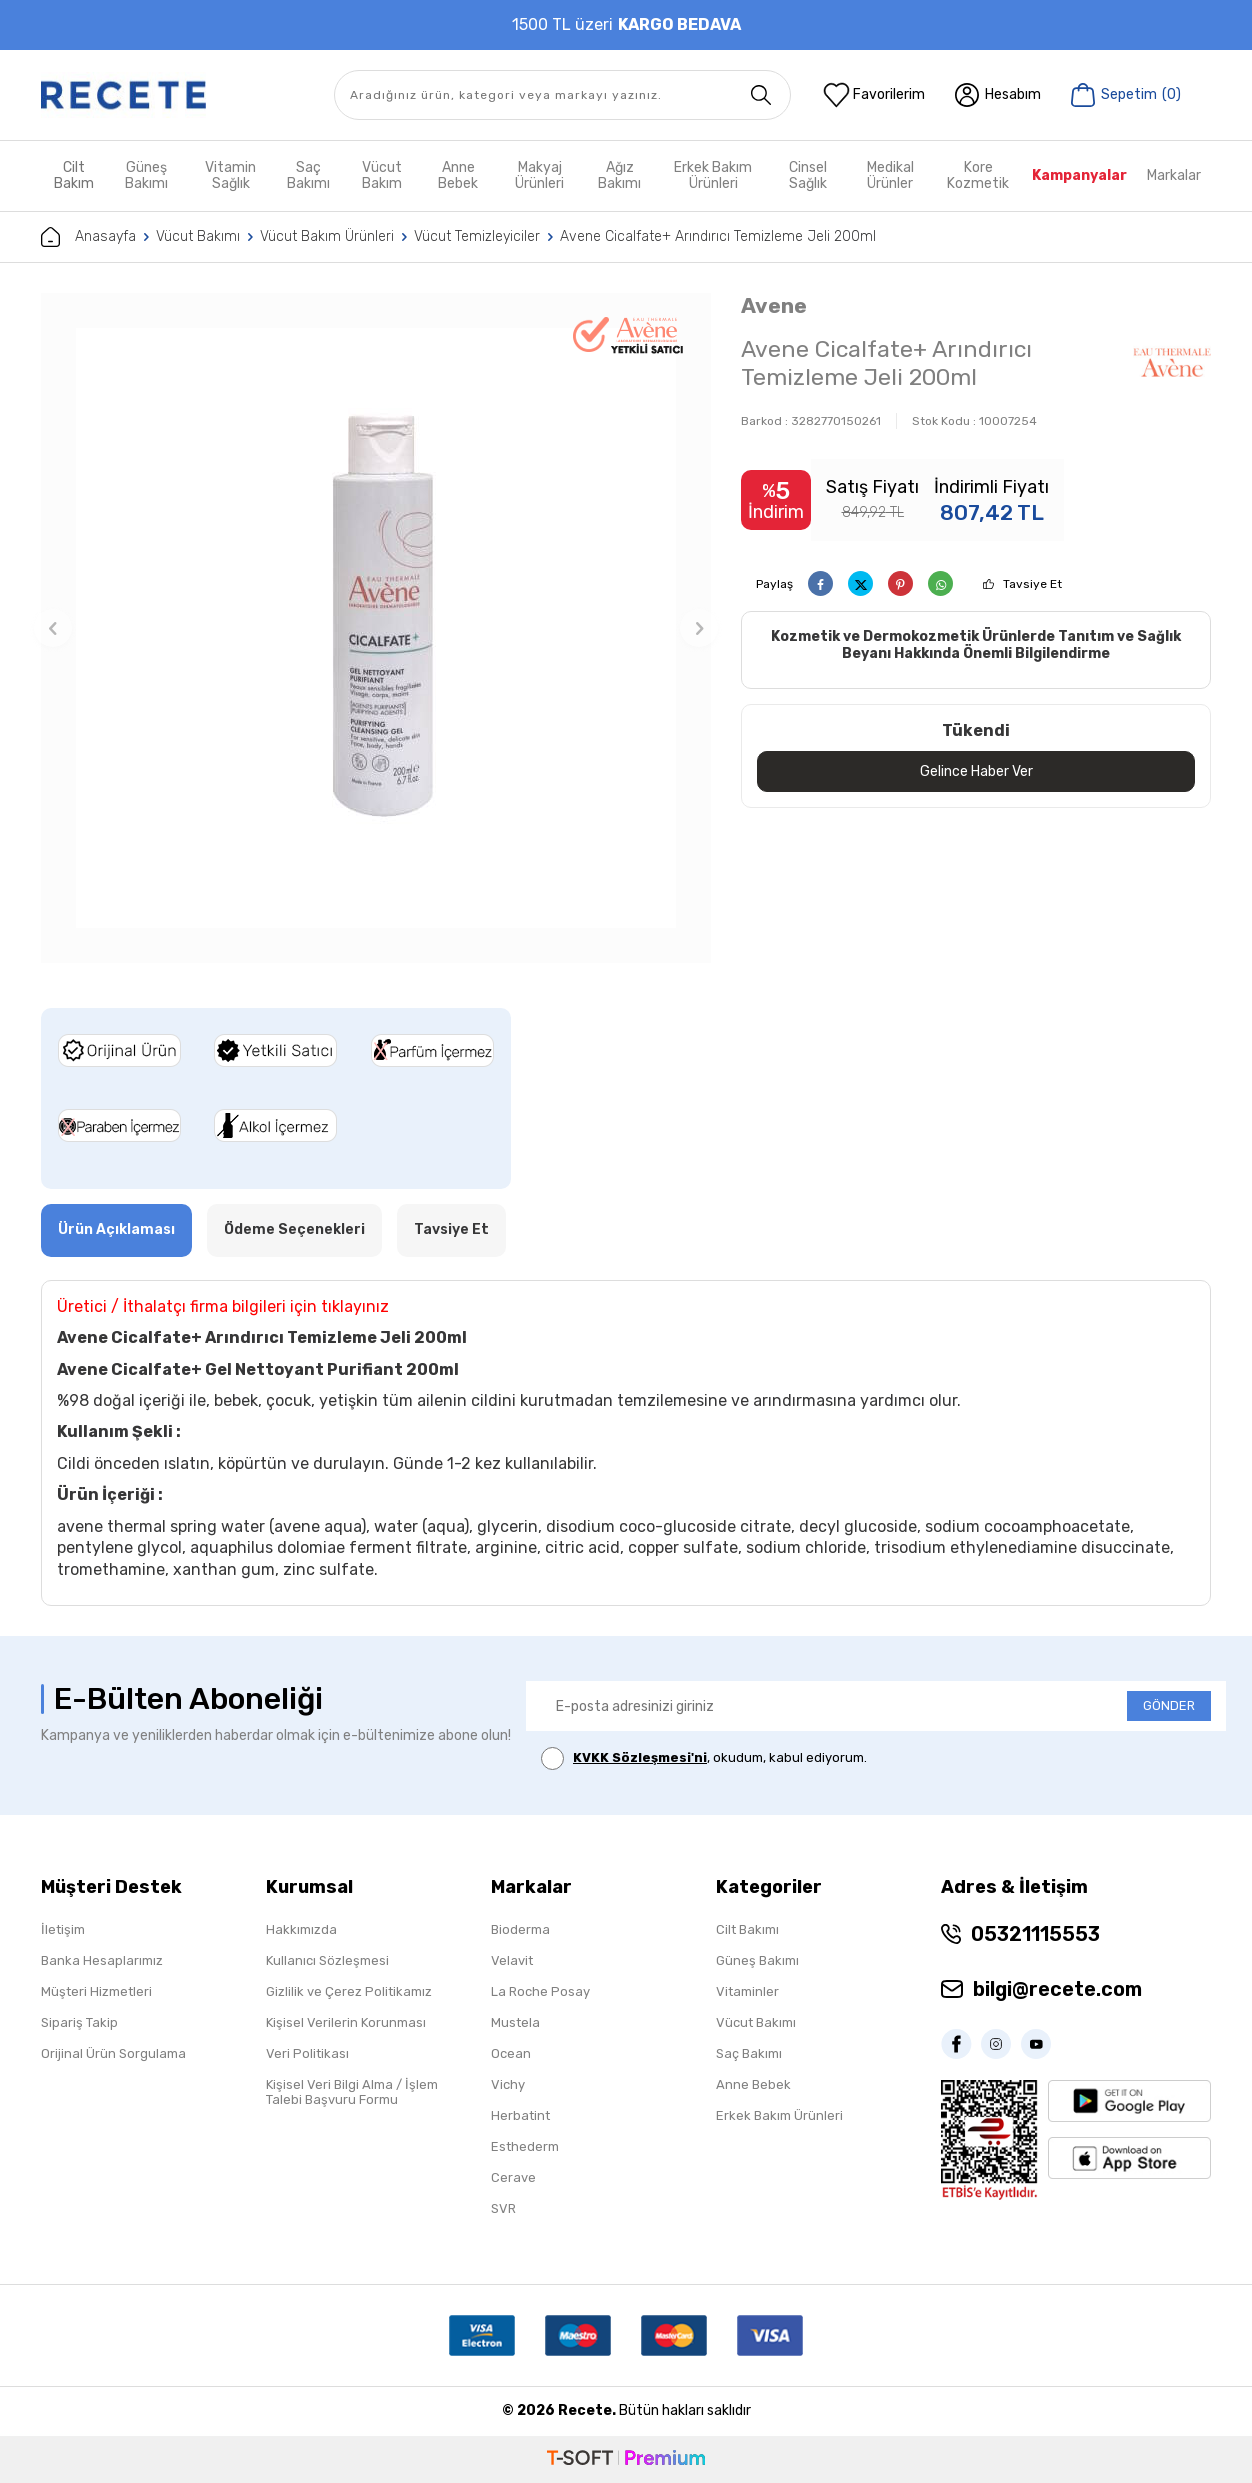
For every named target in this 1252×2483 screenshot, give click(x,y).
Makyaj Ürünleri (539, 175)
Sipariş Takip (79, 2022)
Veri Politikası (307, 2053)
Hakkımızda (301, 1929)
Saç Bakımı (308, 175)
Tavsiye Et (1032, 584)
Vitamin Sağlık (230, 175)
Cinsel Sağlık (808, 175)
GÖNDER (1169, 1705)
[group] (376, 628)
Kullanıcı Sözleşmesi (327, 1960)
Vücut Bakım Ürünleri (327, 236)
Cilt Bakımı (747, 1929)
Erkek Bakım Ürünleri (713, 175)
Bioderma (520, 1929)
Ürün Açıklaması (116, 1229)
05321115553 (1035, 1934)
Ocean (511, 2053)
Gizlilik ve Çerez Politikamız (349, 1991)
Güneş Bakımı (146, 175)
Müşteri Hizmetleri (96, 1991)
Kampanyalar (1079, 175)
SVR (503, 2208)
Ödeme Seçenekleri (294, 1229)
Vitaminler (747, 1991)
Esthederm (525, 2146)
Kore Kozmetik (978, 175)
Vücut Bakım (382, 175)
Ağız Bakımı (619, 175)
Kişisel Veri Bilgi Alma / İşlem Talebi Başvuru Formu (352, 2092)
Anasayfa (88, 237)
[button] (53, 628)
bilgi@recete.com (1057, 1989)
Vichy (508, 2084)
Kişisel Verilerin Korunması (346, 2022)
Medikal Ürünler (890, 175)
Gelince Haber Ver (976, 771)
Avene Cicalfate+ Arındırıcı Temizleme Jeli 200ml (718, 236)
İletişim (63, 1929)
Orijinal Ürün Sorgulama (113, 2053)
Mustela (515, 2022)
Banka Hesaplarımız (102, 1960)
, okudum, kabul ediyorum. (704, 1758)
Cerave (513, 2177)
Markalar (1174, 175)
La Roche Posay (540, 1991)
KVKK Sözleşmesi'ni (640, 1757)
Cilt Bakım (74, 175)
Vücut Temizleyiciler (477, 236)
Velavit (512, 1960)
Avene (774, 305)
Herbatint (520, 2115)
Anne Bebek (458, 175)
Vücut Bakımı (198, 236)
